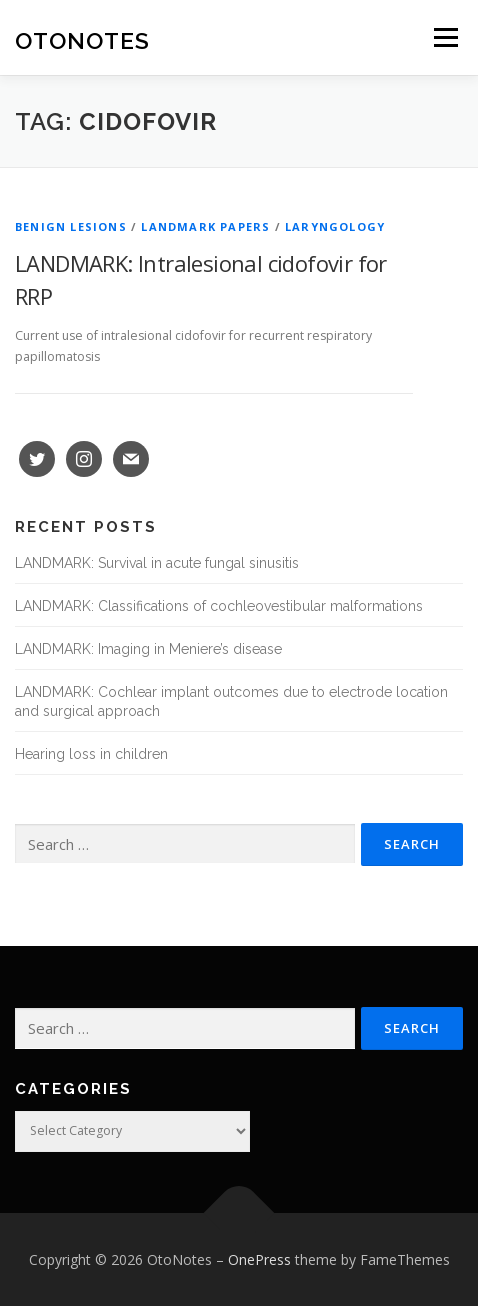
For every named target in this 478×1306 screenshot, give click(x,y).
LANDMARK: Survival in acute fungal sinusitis (157, 563)
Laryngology (335, 226)
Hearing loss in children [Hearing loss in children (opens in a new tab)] (91, 754)
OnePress (259, 1259)
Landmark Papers (205, 226)
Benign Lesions (71, 226)
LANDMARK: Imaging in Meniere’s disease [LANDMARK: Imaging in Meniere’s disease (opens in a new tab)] (148, 649)
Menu (444, 37)
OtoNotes (82, 39)
